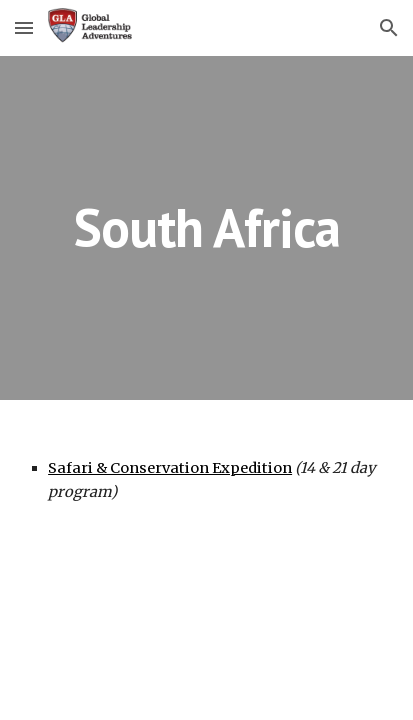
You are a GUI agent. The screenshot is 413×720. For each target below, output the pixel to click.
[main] (206, 227)
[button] (24, 27)
